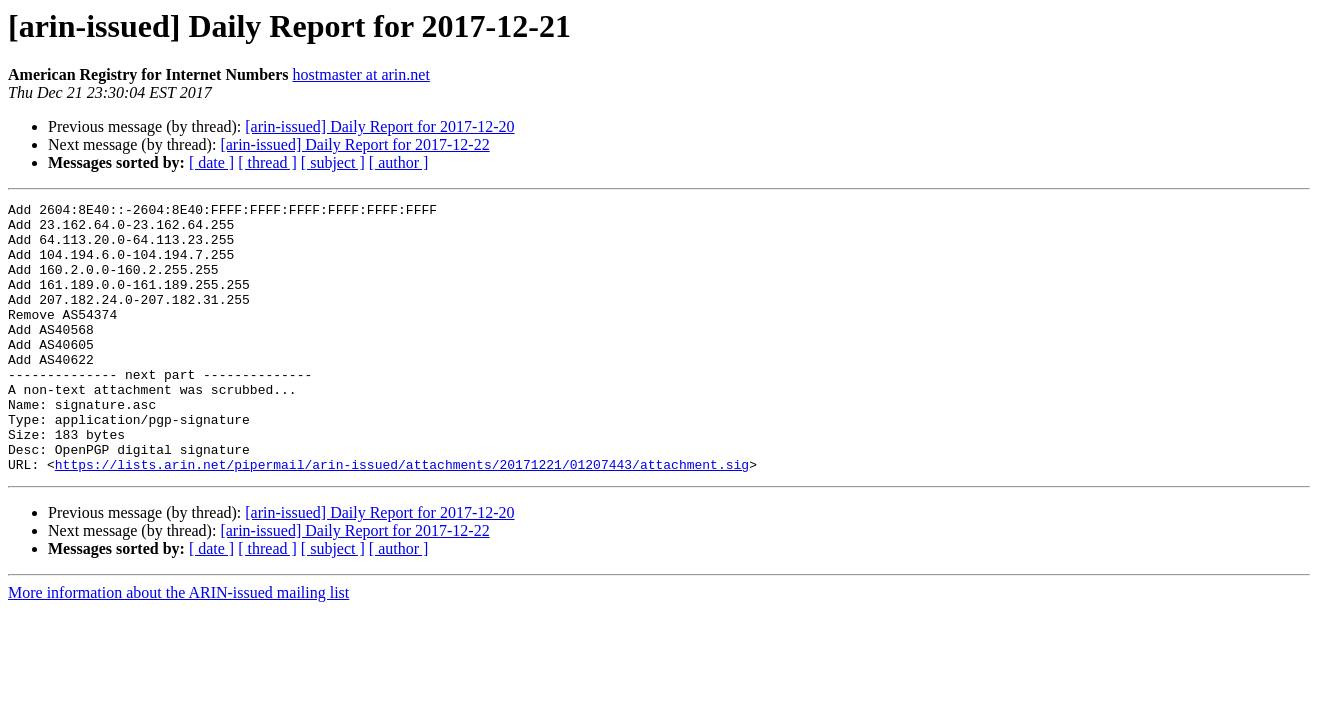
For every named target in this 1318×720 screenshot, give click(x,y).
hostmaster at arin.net (361, 74)
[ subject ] (333, 162)
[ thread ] (267, 162)
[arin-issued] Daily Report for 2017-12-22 (354, 144)
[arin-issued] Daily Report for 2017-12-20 (379, 126)
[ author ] (399, 162)
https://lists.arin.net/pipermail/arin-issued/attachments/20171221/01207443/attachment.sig (402, 518)
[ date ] (211, 162)
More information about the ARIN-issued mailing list (178, 646)
